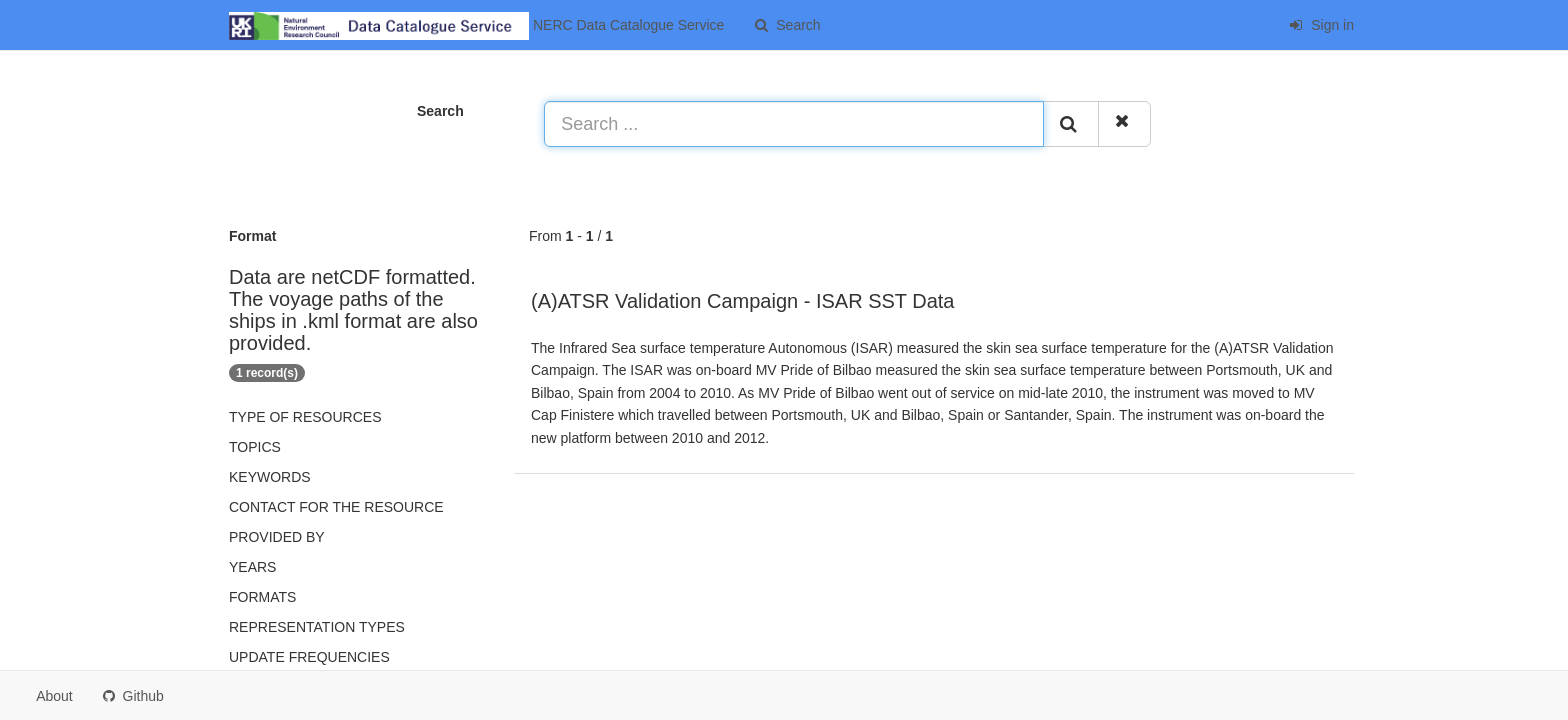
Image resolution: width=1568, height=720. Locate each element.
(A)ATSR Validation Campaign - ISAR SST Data (743, 301)
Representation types (317, 627)
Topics (255, 447)
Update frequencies (309, 657)
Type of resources (305, 417)
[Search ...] (794, 124)
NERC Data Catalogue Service (476, 26)
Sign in (1321, 25)
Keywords (270, 477)
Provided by (277, 537)
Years (252, 567)
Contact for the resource (336, 507)
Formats (262, 597)
